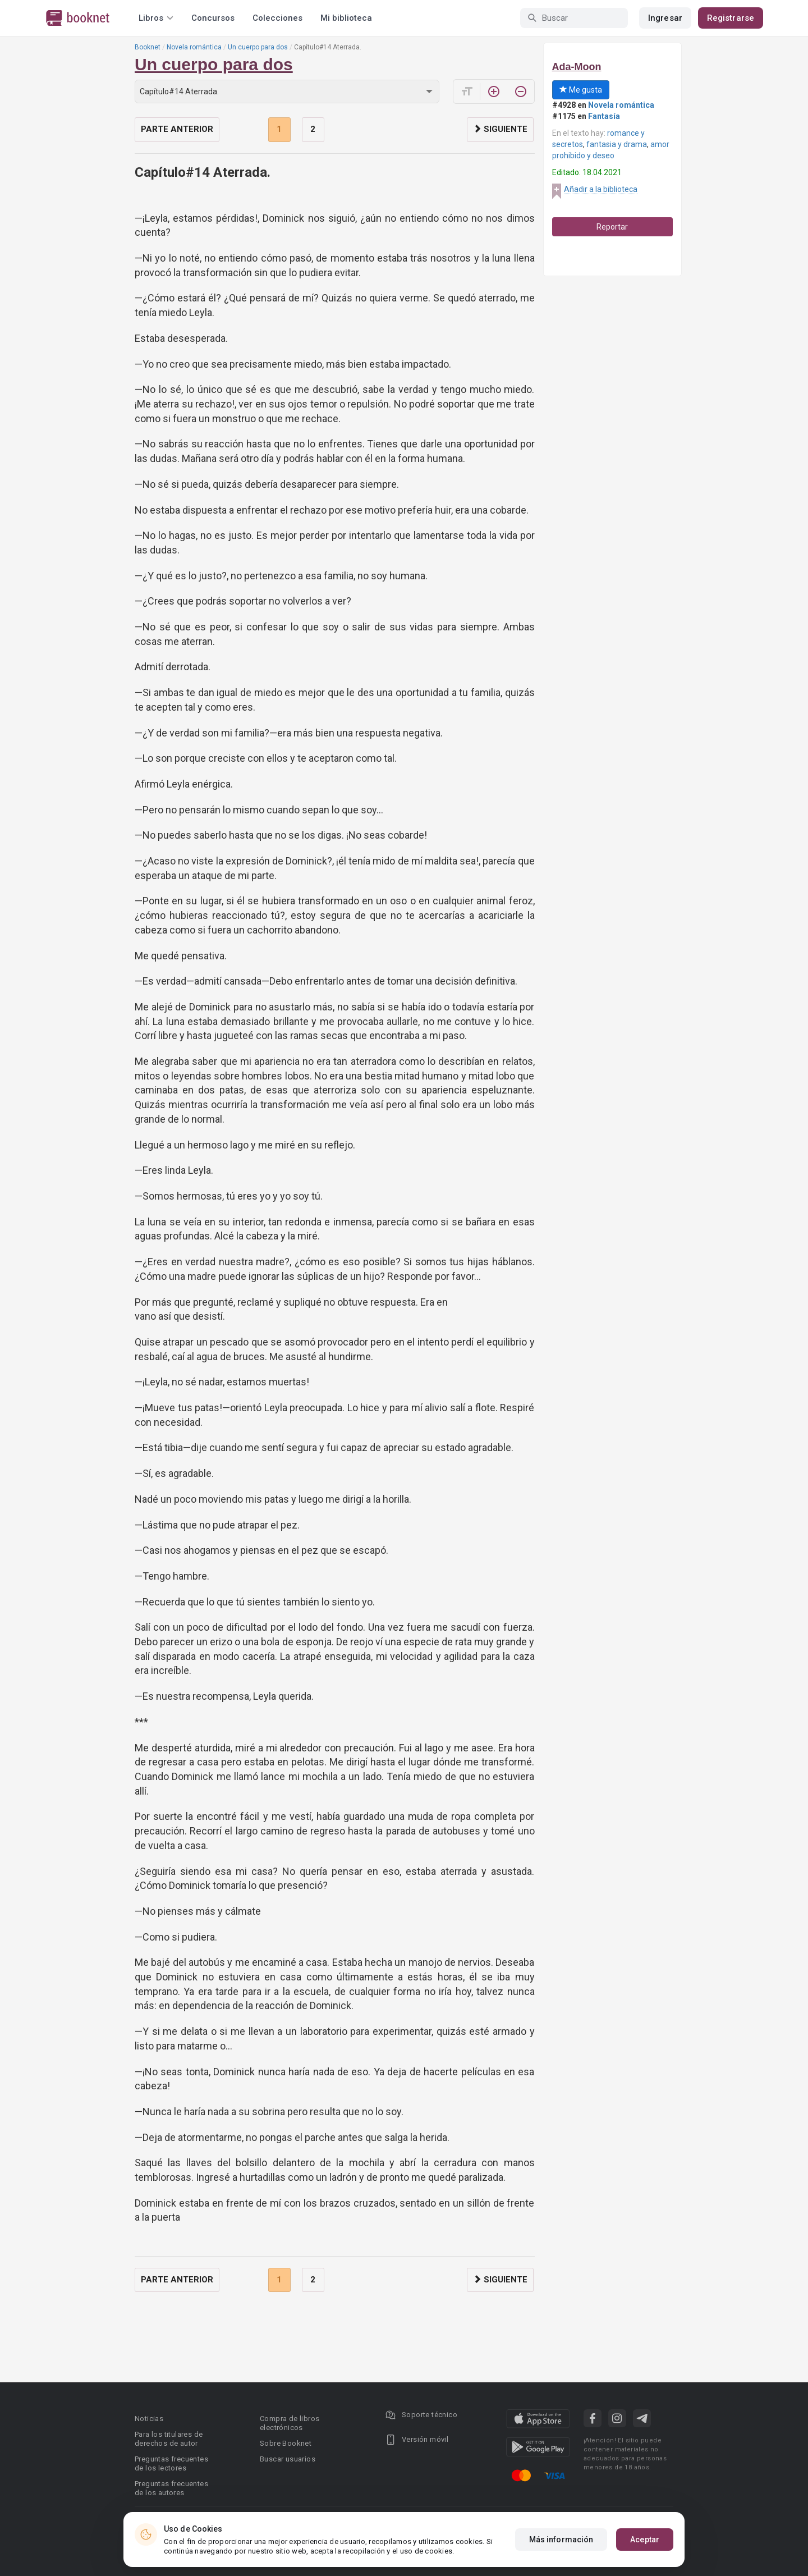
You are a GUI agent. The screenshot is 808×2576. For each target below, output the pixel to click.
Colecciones (277, 18)
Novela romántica (194, 47)
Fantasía (604, 116)
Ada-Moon (577, 66)
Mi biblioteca (346, 18)
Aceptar (644, 2539)
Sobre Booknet (285, 2443)
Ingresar (665, 18)
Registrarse (730, 18)
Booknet (147, 47)
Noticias (149, 2418)
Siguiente (500, 129)
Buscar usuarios (287, 2459)
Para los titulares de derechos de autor (169, 2438)
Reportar (612, 226)
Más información (561, 2539)
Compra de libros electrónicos (289, 2423)
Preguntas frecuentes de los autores (171, 2488)
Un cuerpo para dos (258, 47)
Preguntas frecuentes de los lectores (171, 2463)
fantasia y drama (616, 144)
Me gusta (580, 89)
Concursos (213, 18)
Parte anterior (177, 129)
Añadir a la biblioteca (600, 189)
